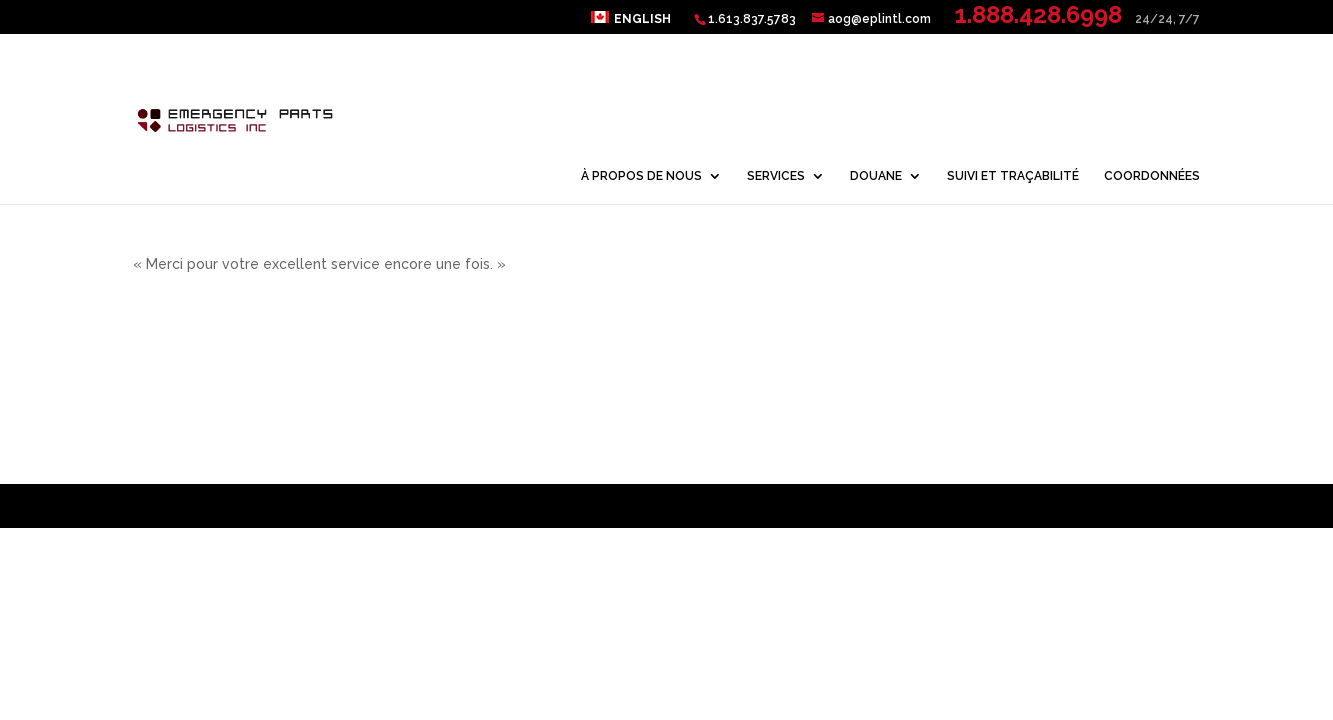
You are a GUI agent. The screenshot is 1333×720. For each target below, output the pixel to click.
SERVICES (776, 176)
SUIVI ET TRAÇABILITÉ (1013, 176)
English (642, 19)
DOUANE (876, 176)
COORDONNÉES (1152, 176)
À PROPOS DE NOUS (641, 176)
